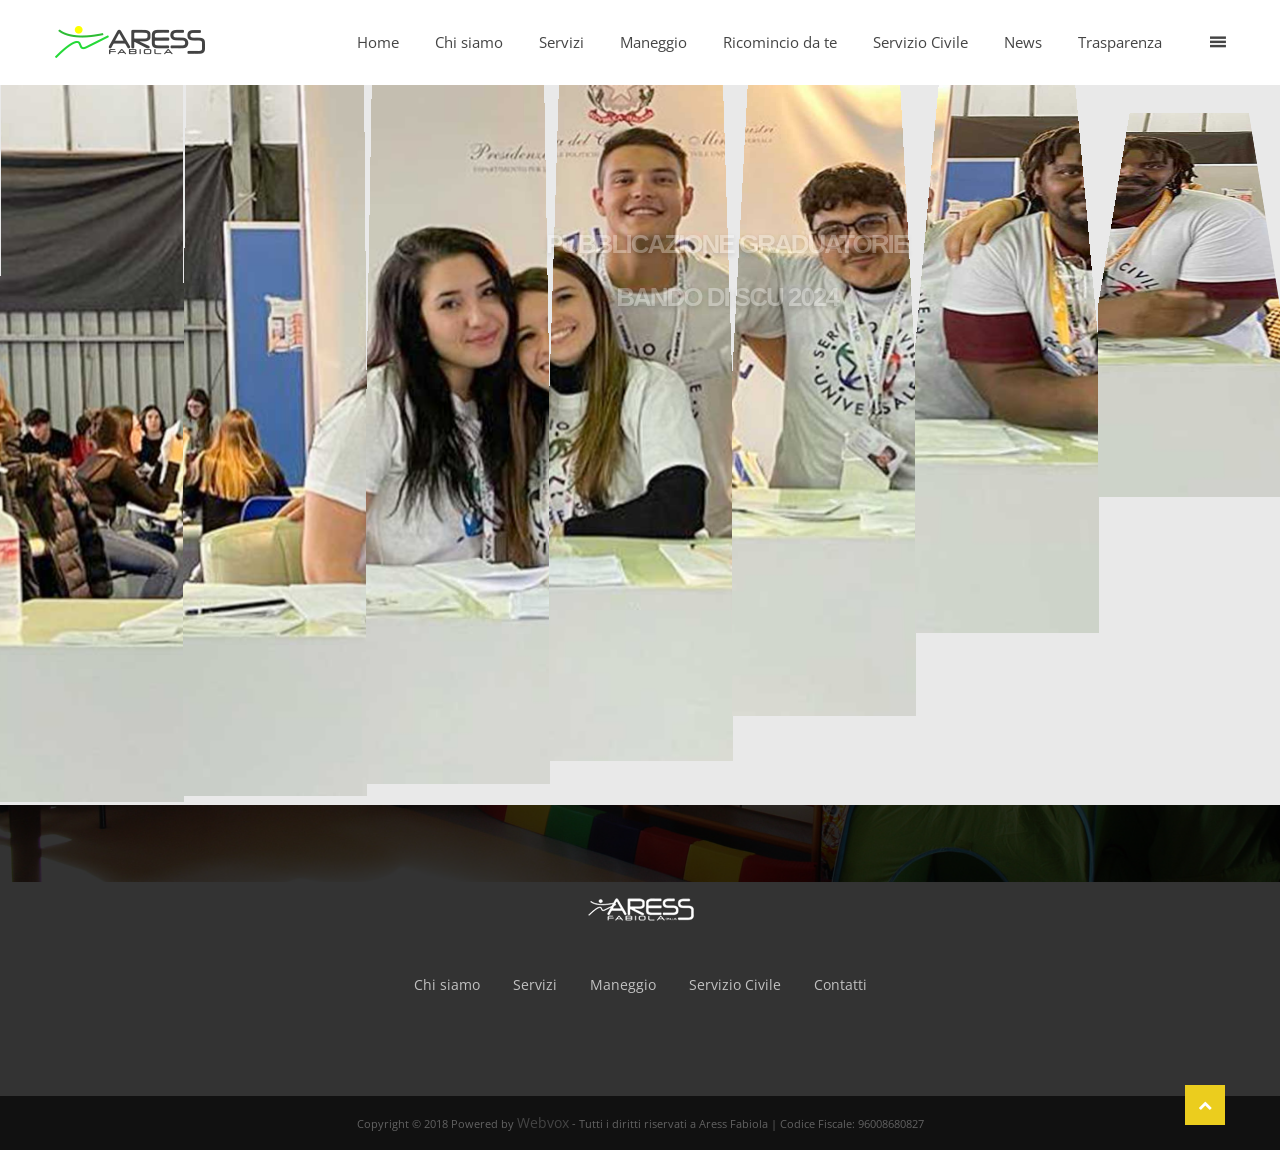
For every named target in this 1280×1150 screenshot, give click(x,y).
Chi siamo (447, 984)
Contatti (840, 984)
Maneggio (623, 984)
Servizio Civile (735, 984)
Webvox (543, 1122)
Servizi (535, 984)
